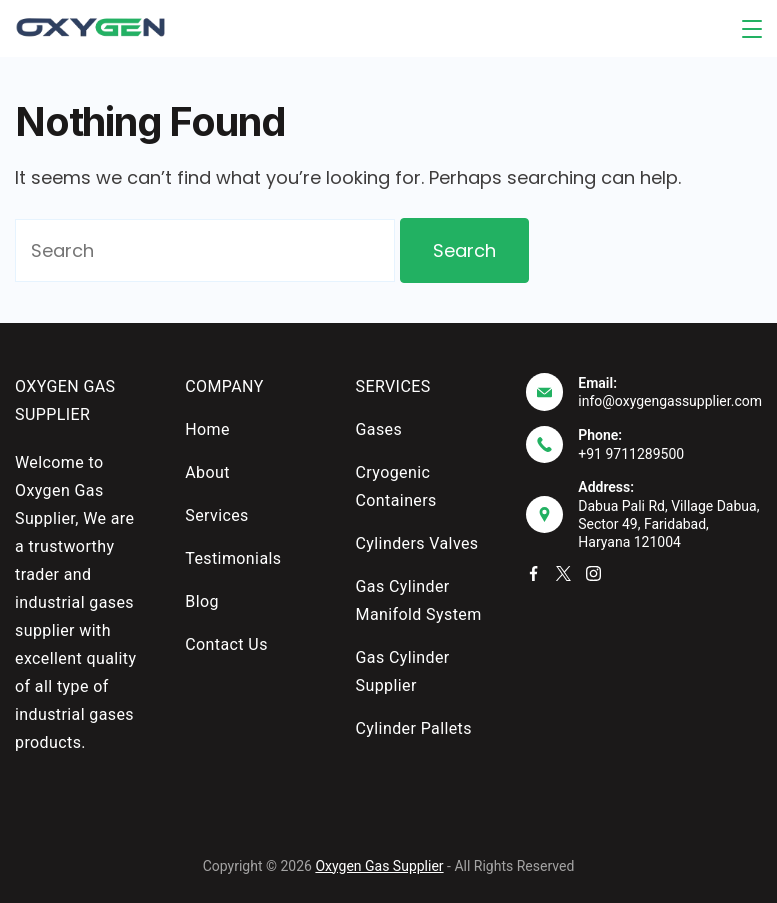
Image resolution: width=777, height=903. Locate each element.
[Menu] (752, 29)
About (207, 472)
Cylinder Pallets (414, 728)
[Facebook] (533, 573)
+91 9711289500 (631, 454)
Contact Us (226, 644)
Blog (202, 601)
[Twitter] (563, 573)
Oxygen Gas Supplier (379, 866)
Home (207, 429)
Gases (379, 429)
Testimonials (233, 558)
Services (217, 515)
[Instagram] (593, 573)
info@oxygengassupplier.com (670, 401)
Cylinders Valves (417, 543)
